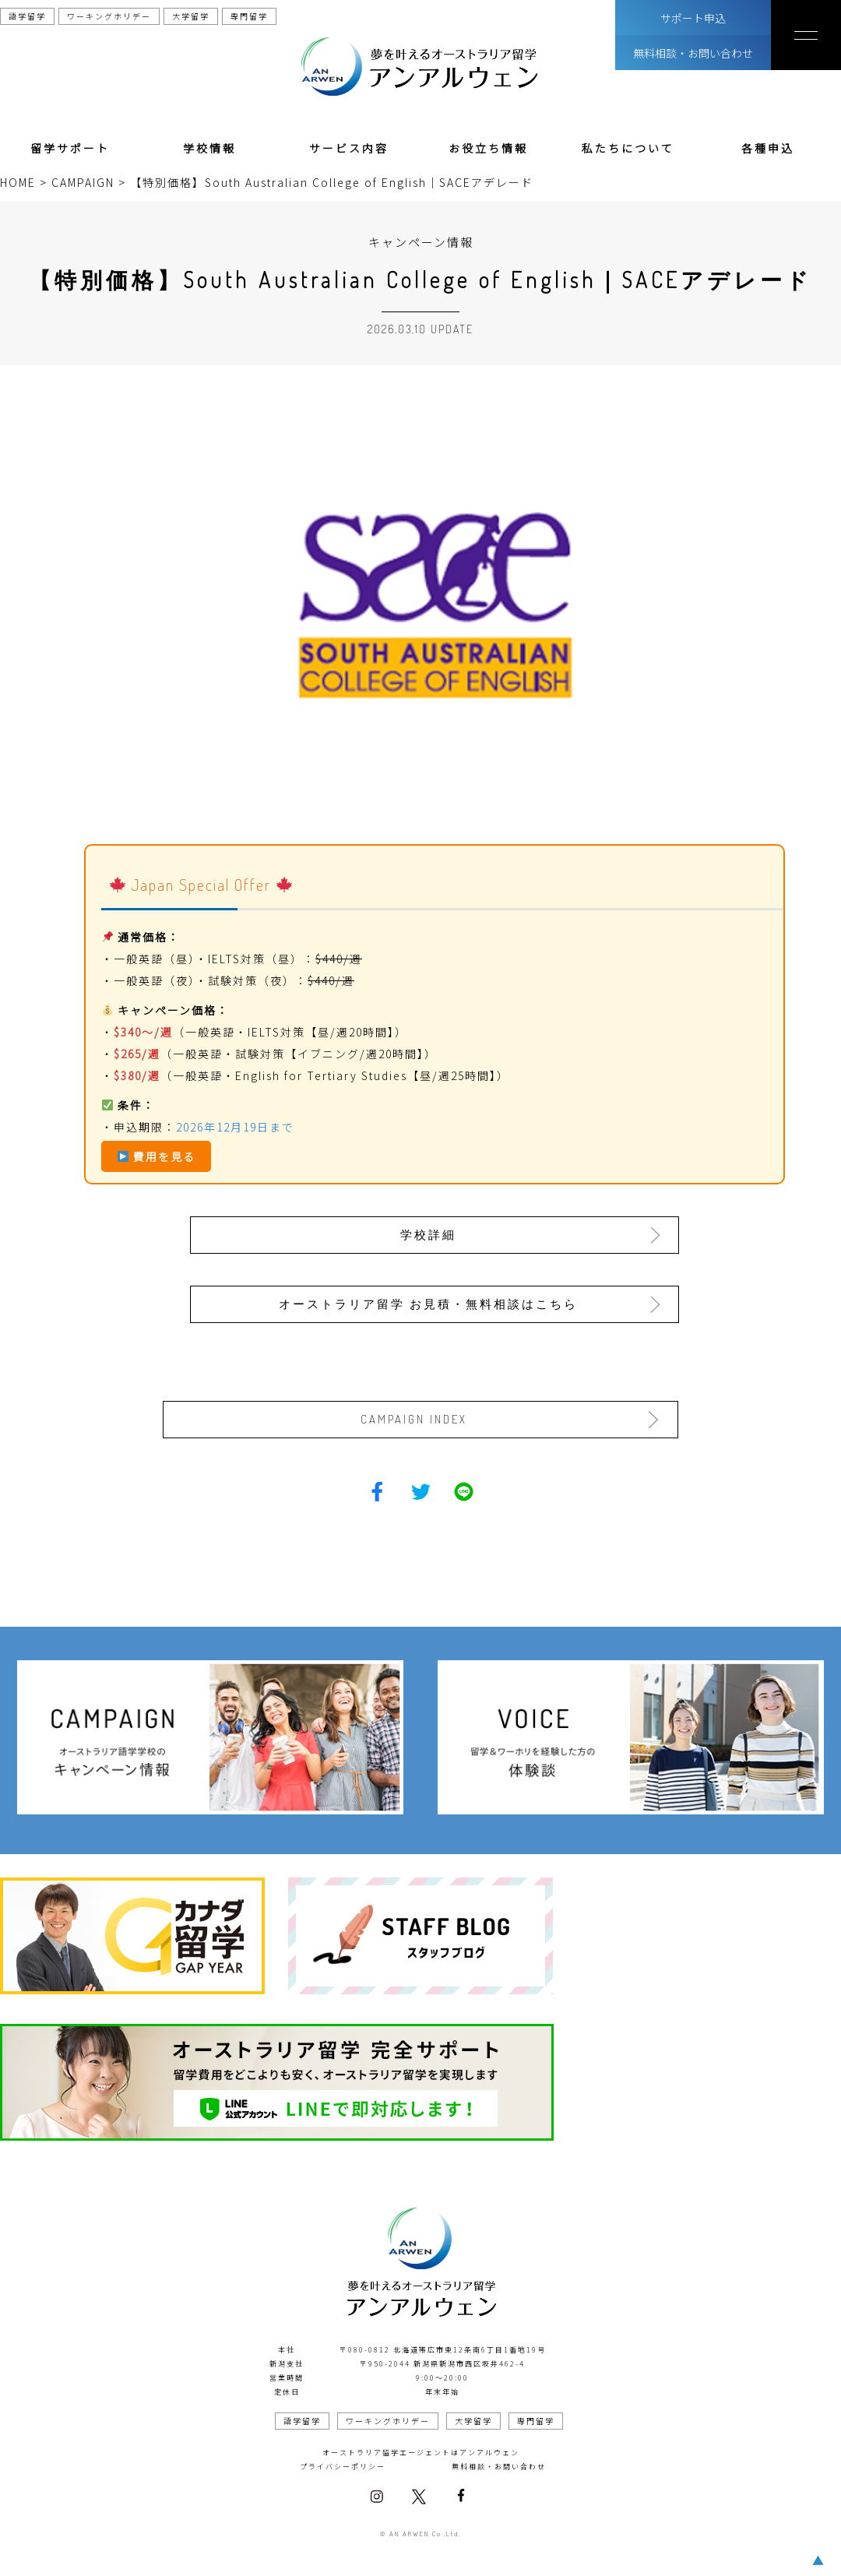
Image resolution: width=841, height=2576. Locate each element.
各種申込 (767, 148)
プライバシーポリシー (342, 2465)
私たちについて (628, 148)
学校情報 (209, 148)
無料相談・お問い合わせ (693, 53)
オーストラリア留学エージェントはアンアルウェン (420, 2451)
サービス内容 (349, 148)
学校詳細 (430, 1233)
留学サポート (70, 148)
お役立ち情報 (488, 148)
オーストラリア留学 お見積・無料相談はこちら (429, 1302)
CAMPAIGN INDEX (416, 1417)
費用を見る (156, 1156)
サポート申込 (693, 18)
